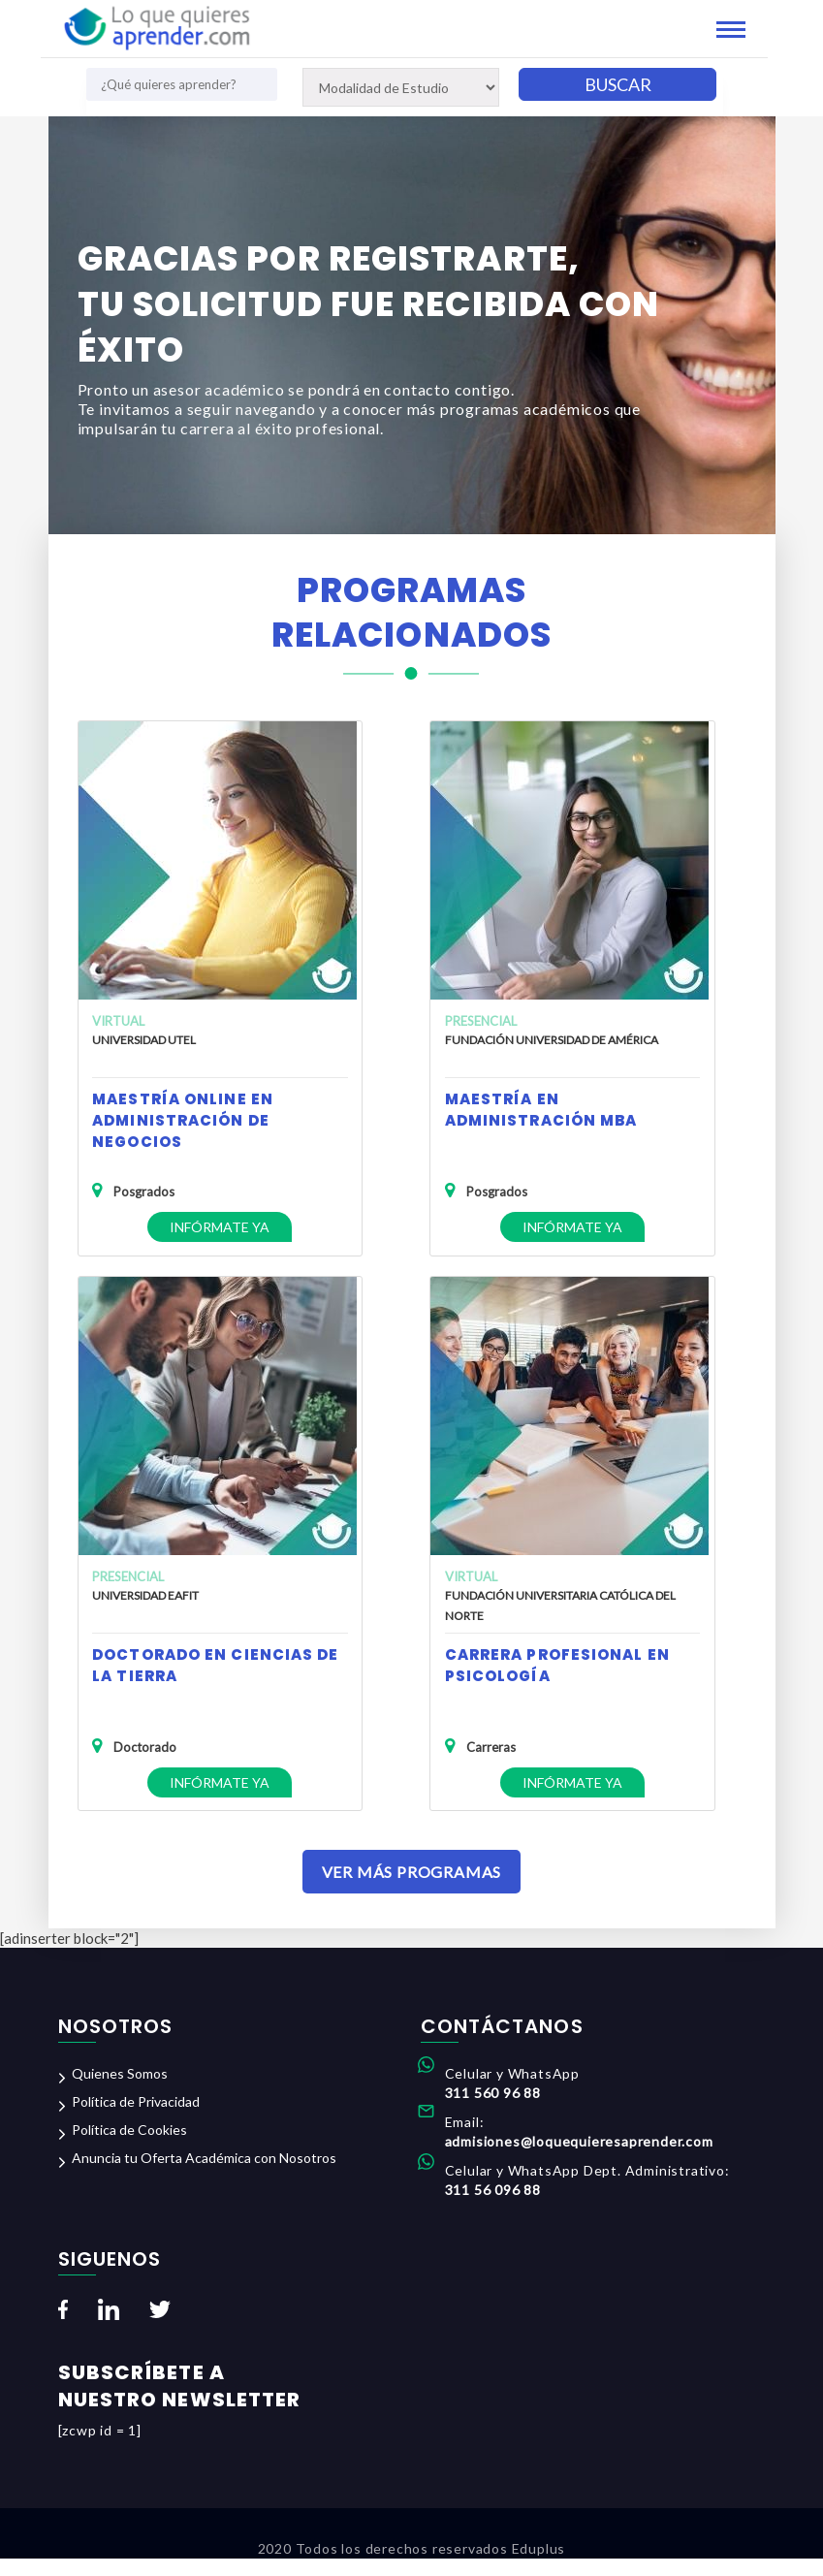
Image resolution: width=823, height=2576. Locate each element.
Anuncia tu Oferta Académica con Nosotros (204, 2176)
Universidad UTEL (144, 1038)
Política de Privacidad (136, 2120)
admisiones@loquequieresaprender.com (579, 2159)
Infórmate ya (217, 1225)
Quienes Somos (120, 2091)
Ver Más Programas (412, 1890)
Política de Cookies (129, 2148)
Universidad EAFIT (145, 1602)
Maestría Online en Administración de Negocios (182, 1118)
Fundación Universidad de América (550, 1038)
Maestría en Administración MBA (540, 1108)
